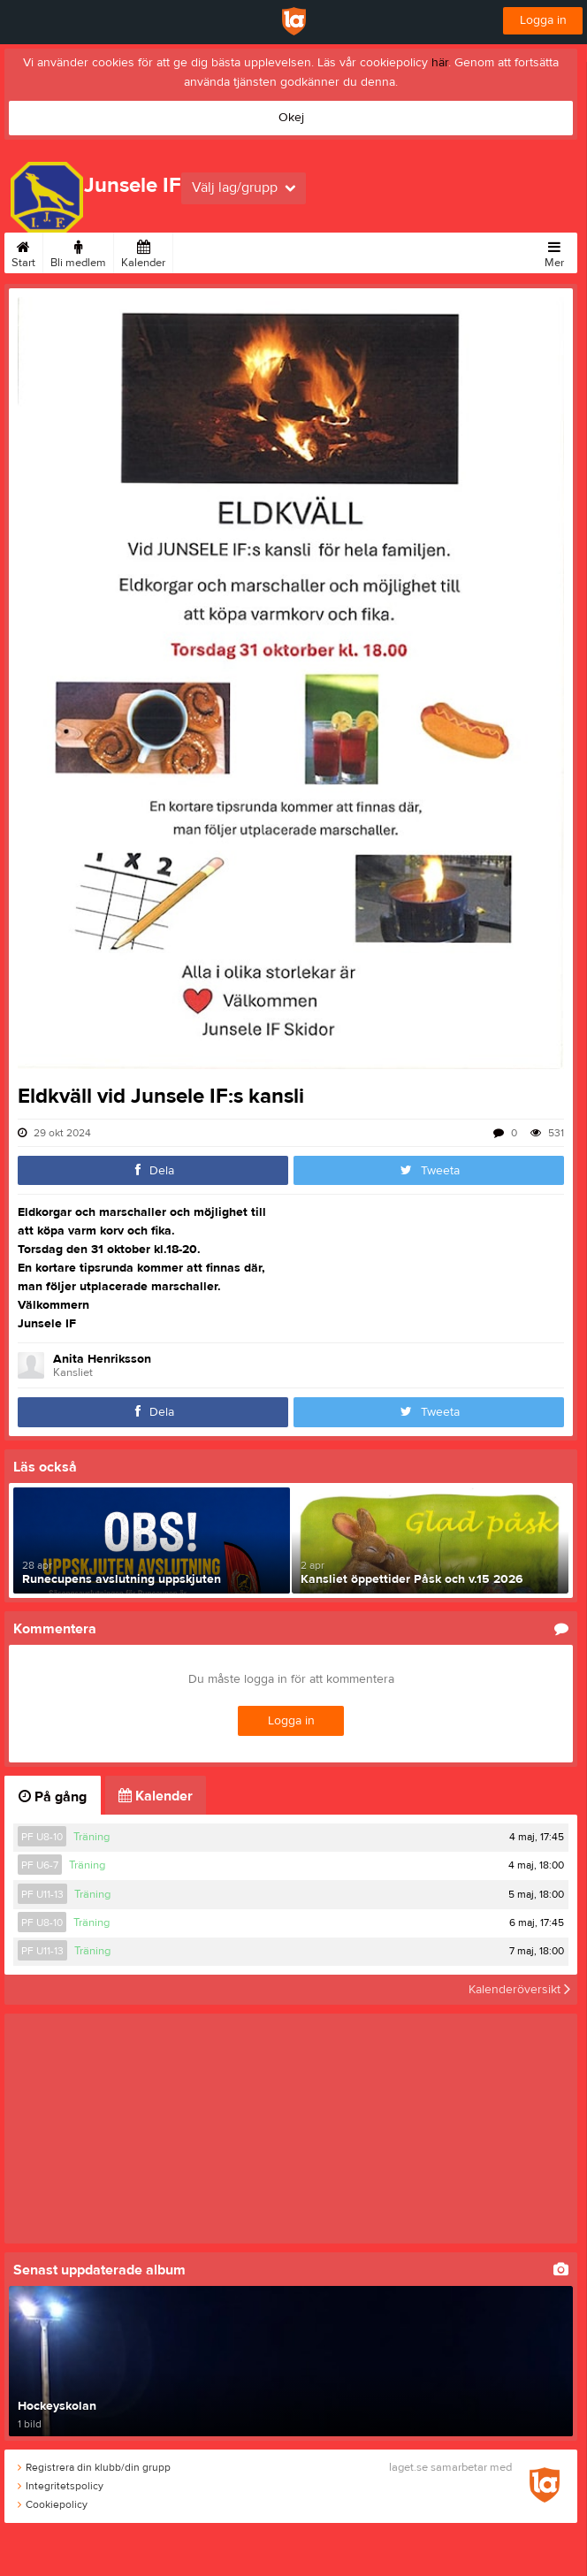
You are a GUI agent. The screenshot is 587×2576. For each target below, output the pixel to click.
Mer (554, 251)
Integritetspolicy (60, 2486)
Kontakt (439, 251)
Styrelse (385, 251)
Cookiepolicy (53, 2504)
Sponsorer (249, 251)
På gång (53, 1797)
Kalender (143, 251)
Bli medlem (78, 251)
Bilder (194, 251)
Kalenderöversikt (519, 1990)
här (439, 63)
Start (23, 251)
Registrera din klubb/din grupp (94, 2467)
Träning (91, 1837)
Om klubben (319, 251)
